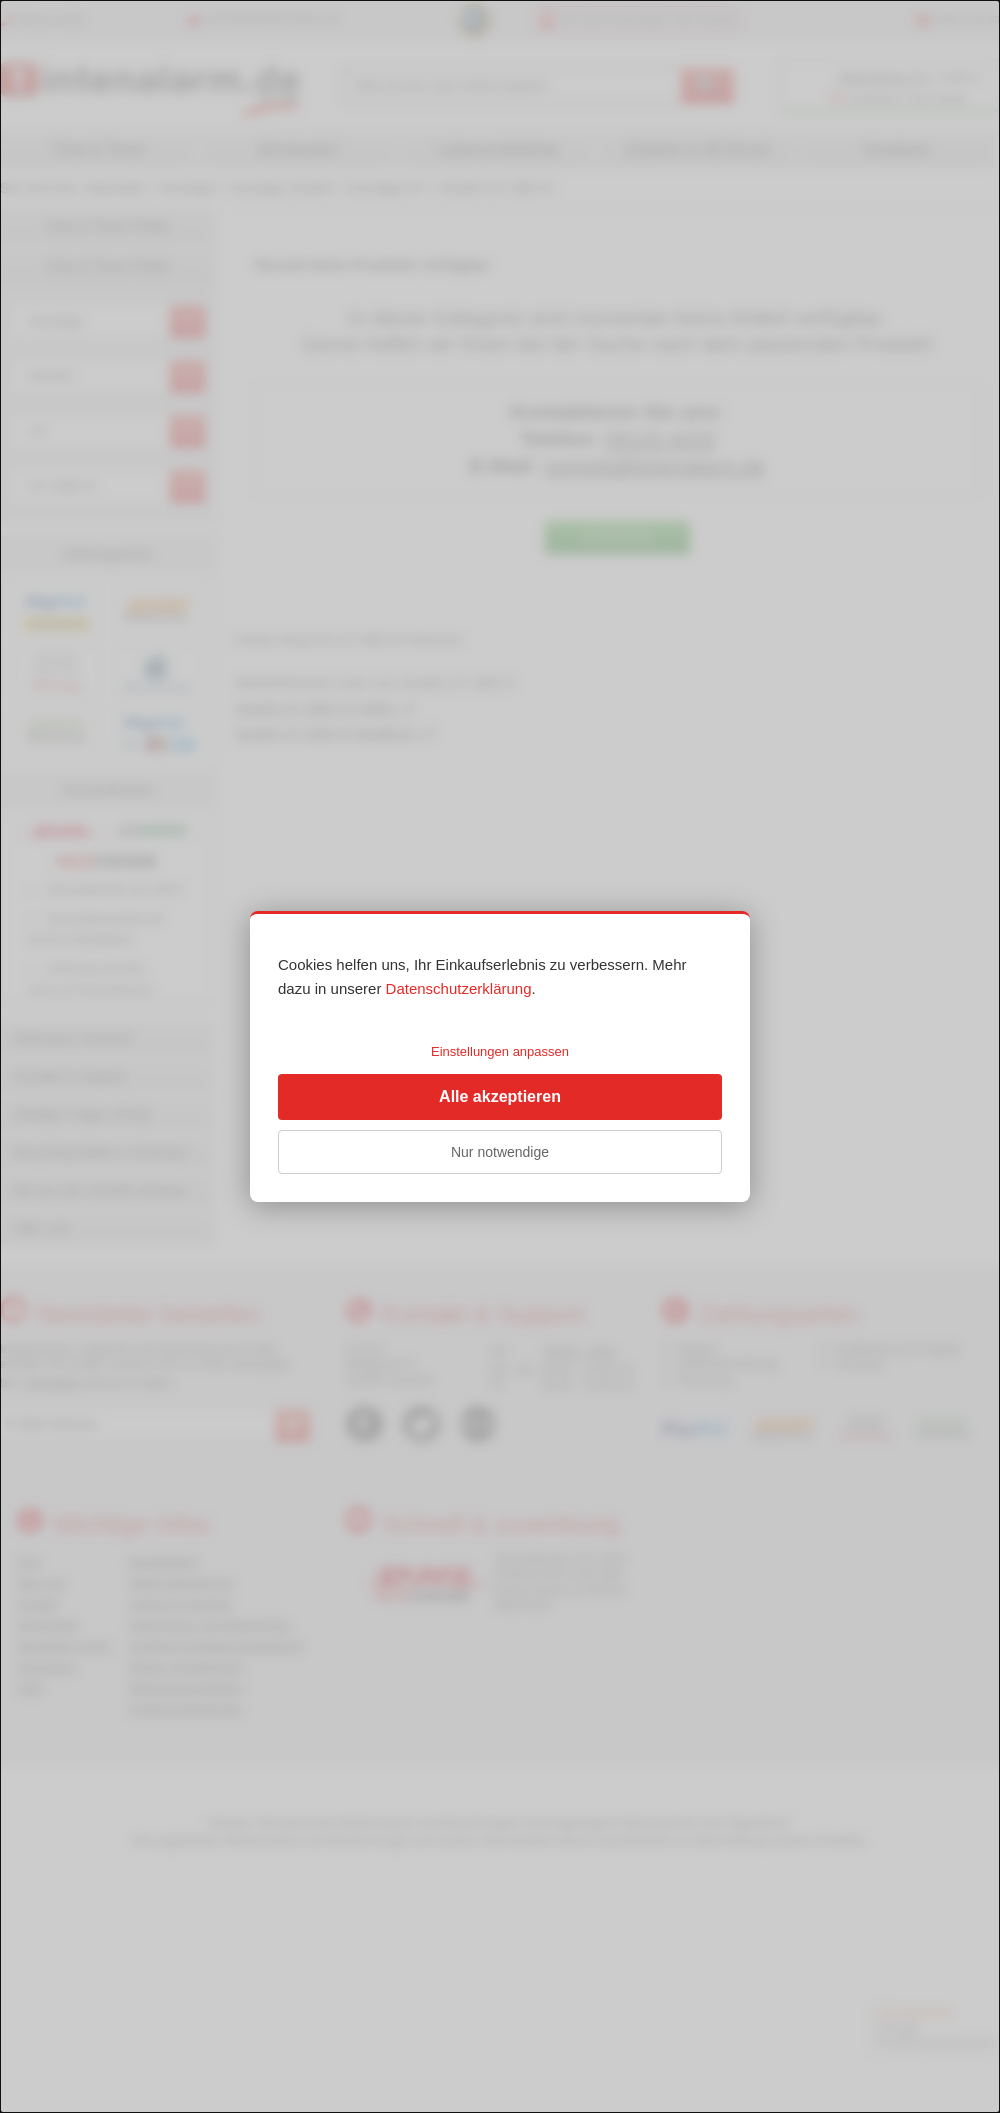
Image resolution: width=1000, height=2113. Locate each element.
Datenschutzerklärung (459, 988)
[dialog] (500, 1056)
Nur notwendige (500, 1152)
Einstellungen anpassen (500, 1051)
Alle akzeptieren (500, 1096)
